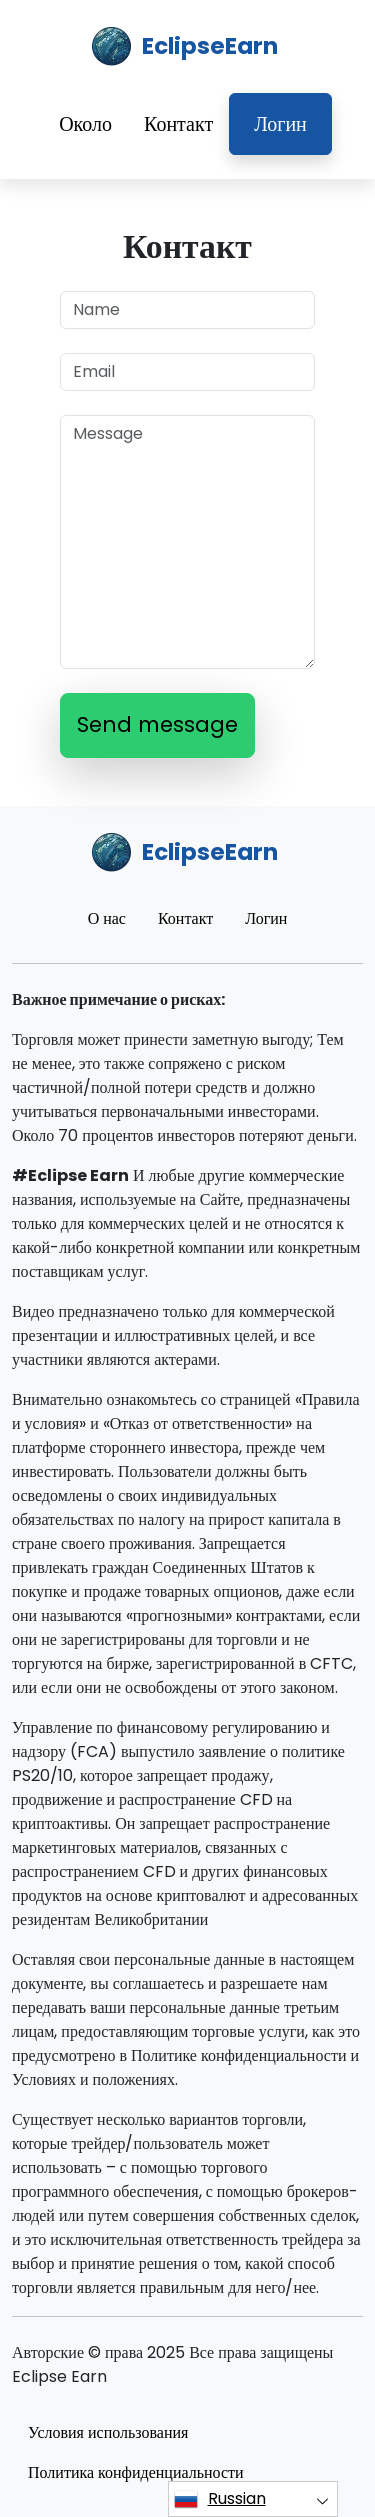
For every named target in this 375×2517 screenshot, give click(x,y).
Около (85, 124)
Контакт (178, 124)
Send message (157, 724)
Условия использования (108, 2432)
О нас (107, 918)
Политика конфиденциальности (136, 2472)
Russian (220, 2499)
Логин (280, 124)
